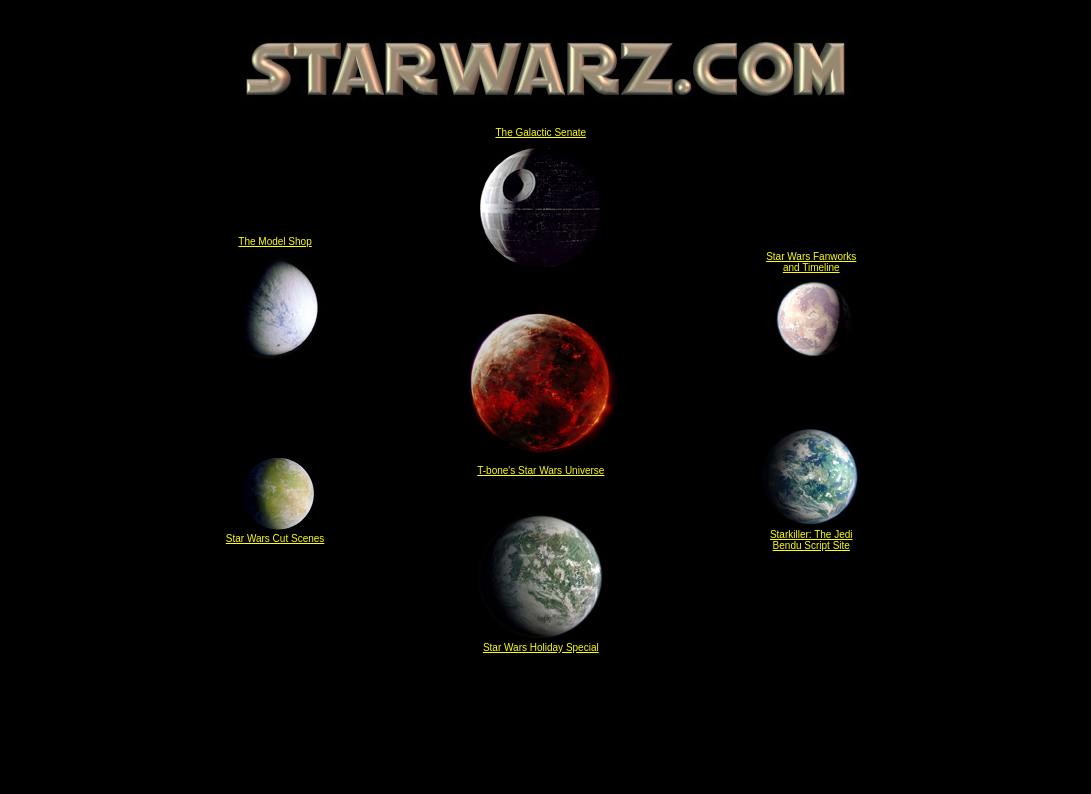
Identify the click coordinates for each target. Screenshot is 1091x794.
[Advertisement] (546, 727)
